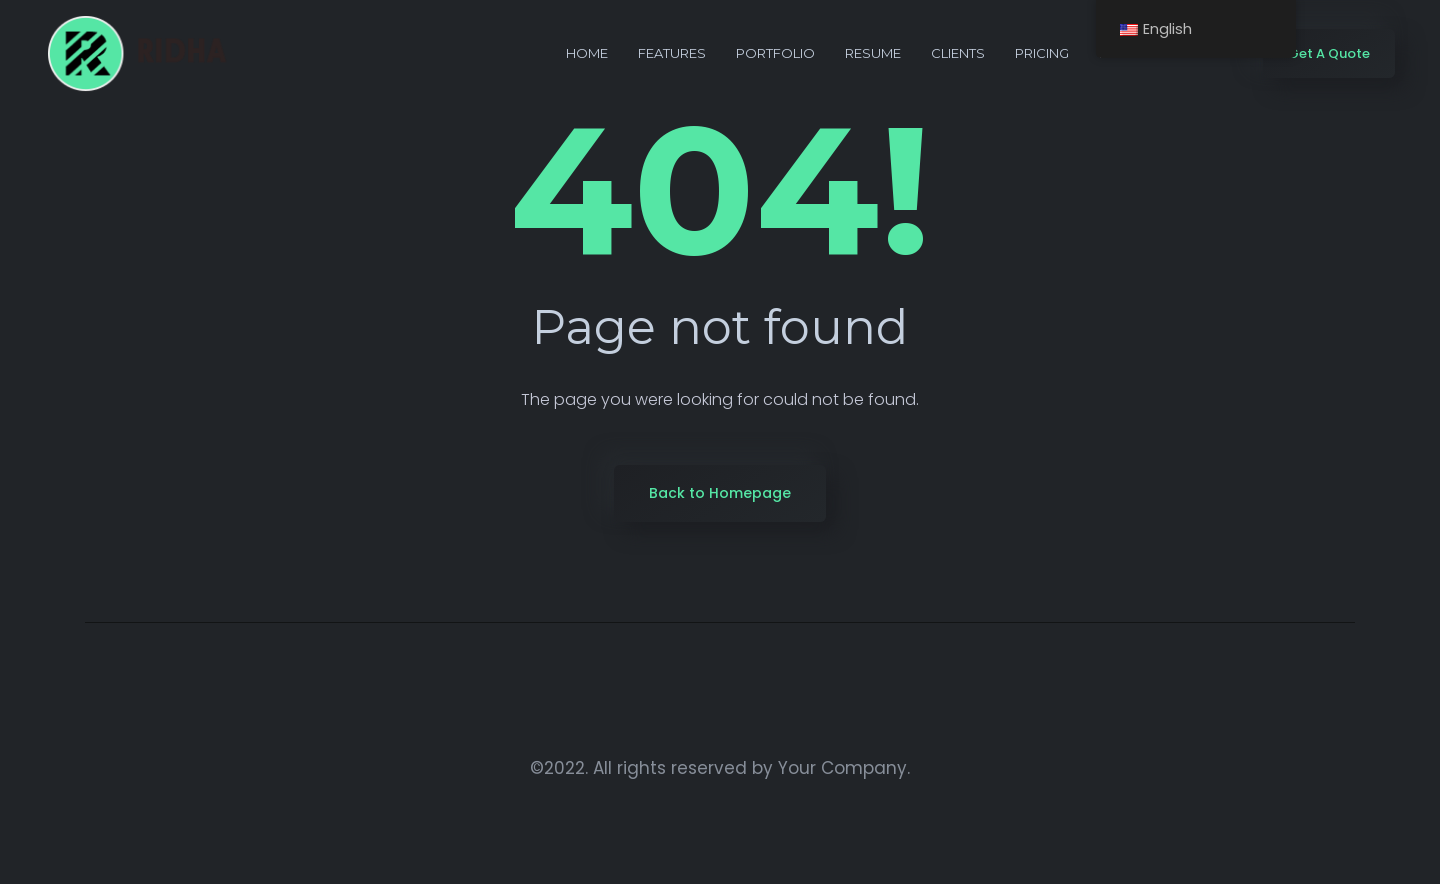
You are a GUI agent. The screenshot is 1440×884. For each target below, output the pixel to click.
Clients (958, 53)
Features (672, 53)
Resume (873, 53)
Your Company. (844, 768)
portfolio (775, 53)
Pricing (1042, 53)
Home (587, 53)
